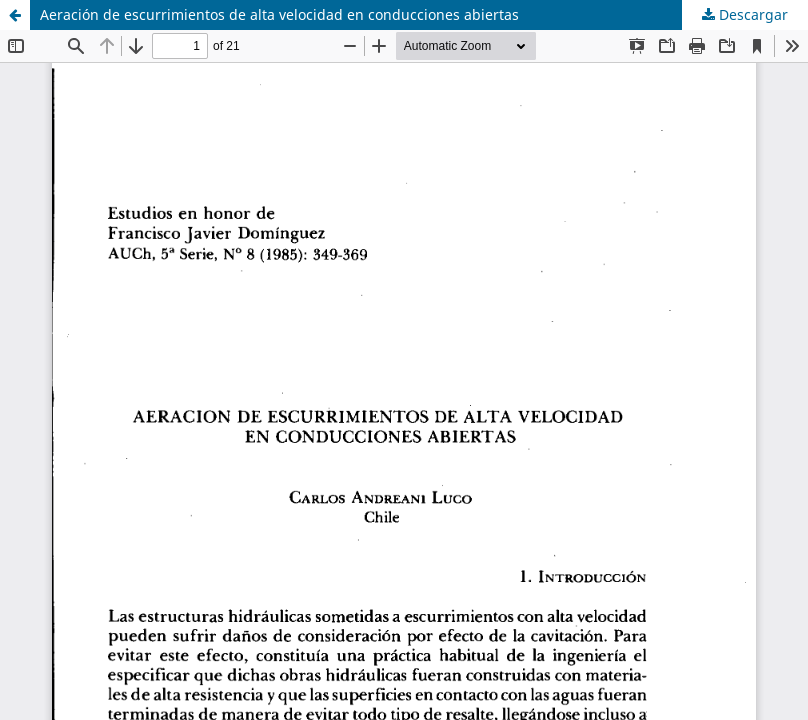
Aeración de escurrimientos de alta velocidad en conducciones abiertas (279, 14)
